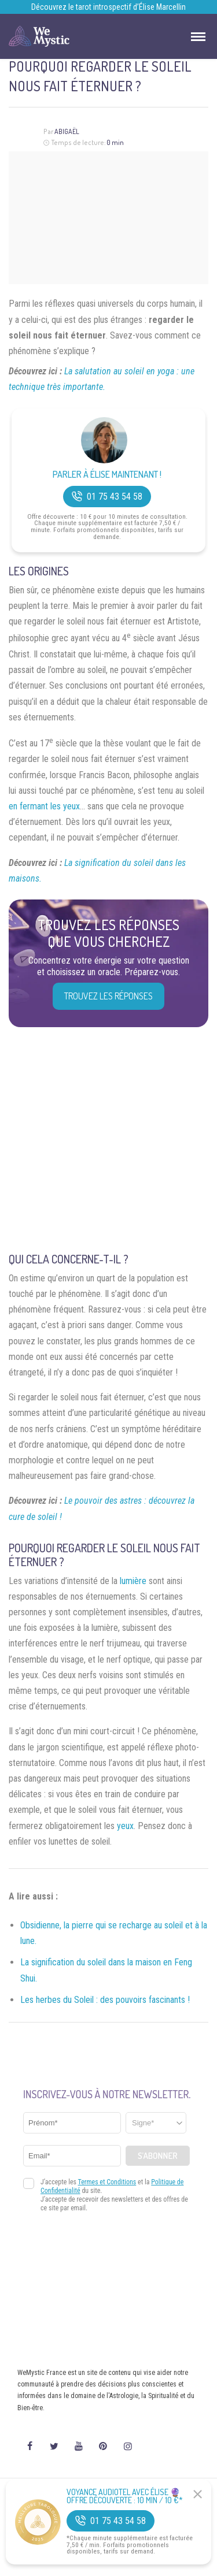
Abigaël (66, 131)
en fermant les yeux (44, 806)
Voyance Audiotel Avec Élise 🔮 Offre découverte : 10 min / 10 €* (125, 2496)
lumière (133, 1580)
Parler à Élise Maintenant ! (107, 474)
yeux (125, 1825)
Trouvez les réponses (108, 996)
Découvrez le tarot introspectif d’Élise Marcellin (108, 7)
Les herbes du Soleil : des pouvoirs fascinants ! (105, 1999)
